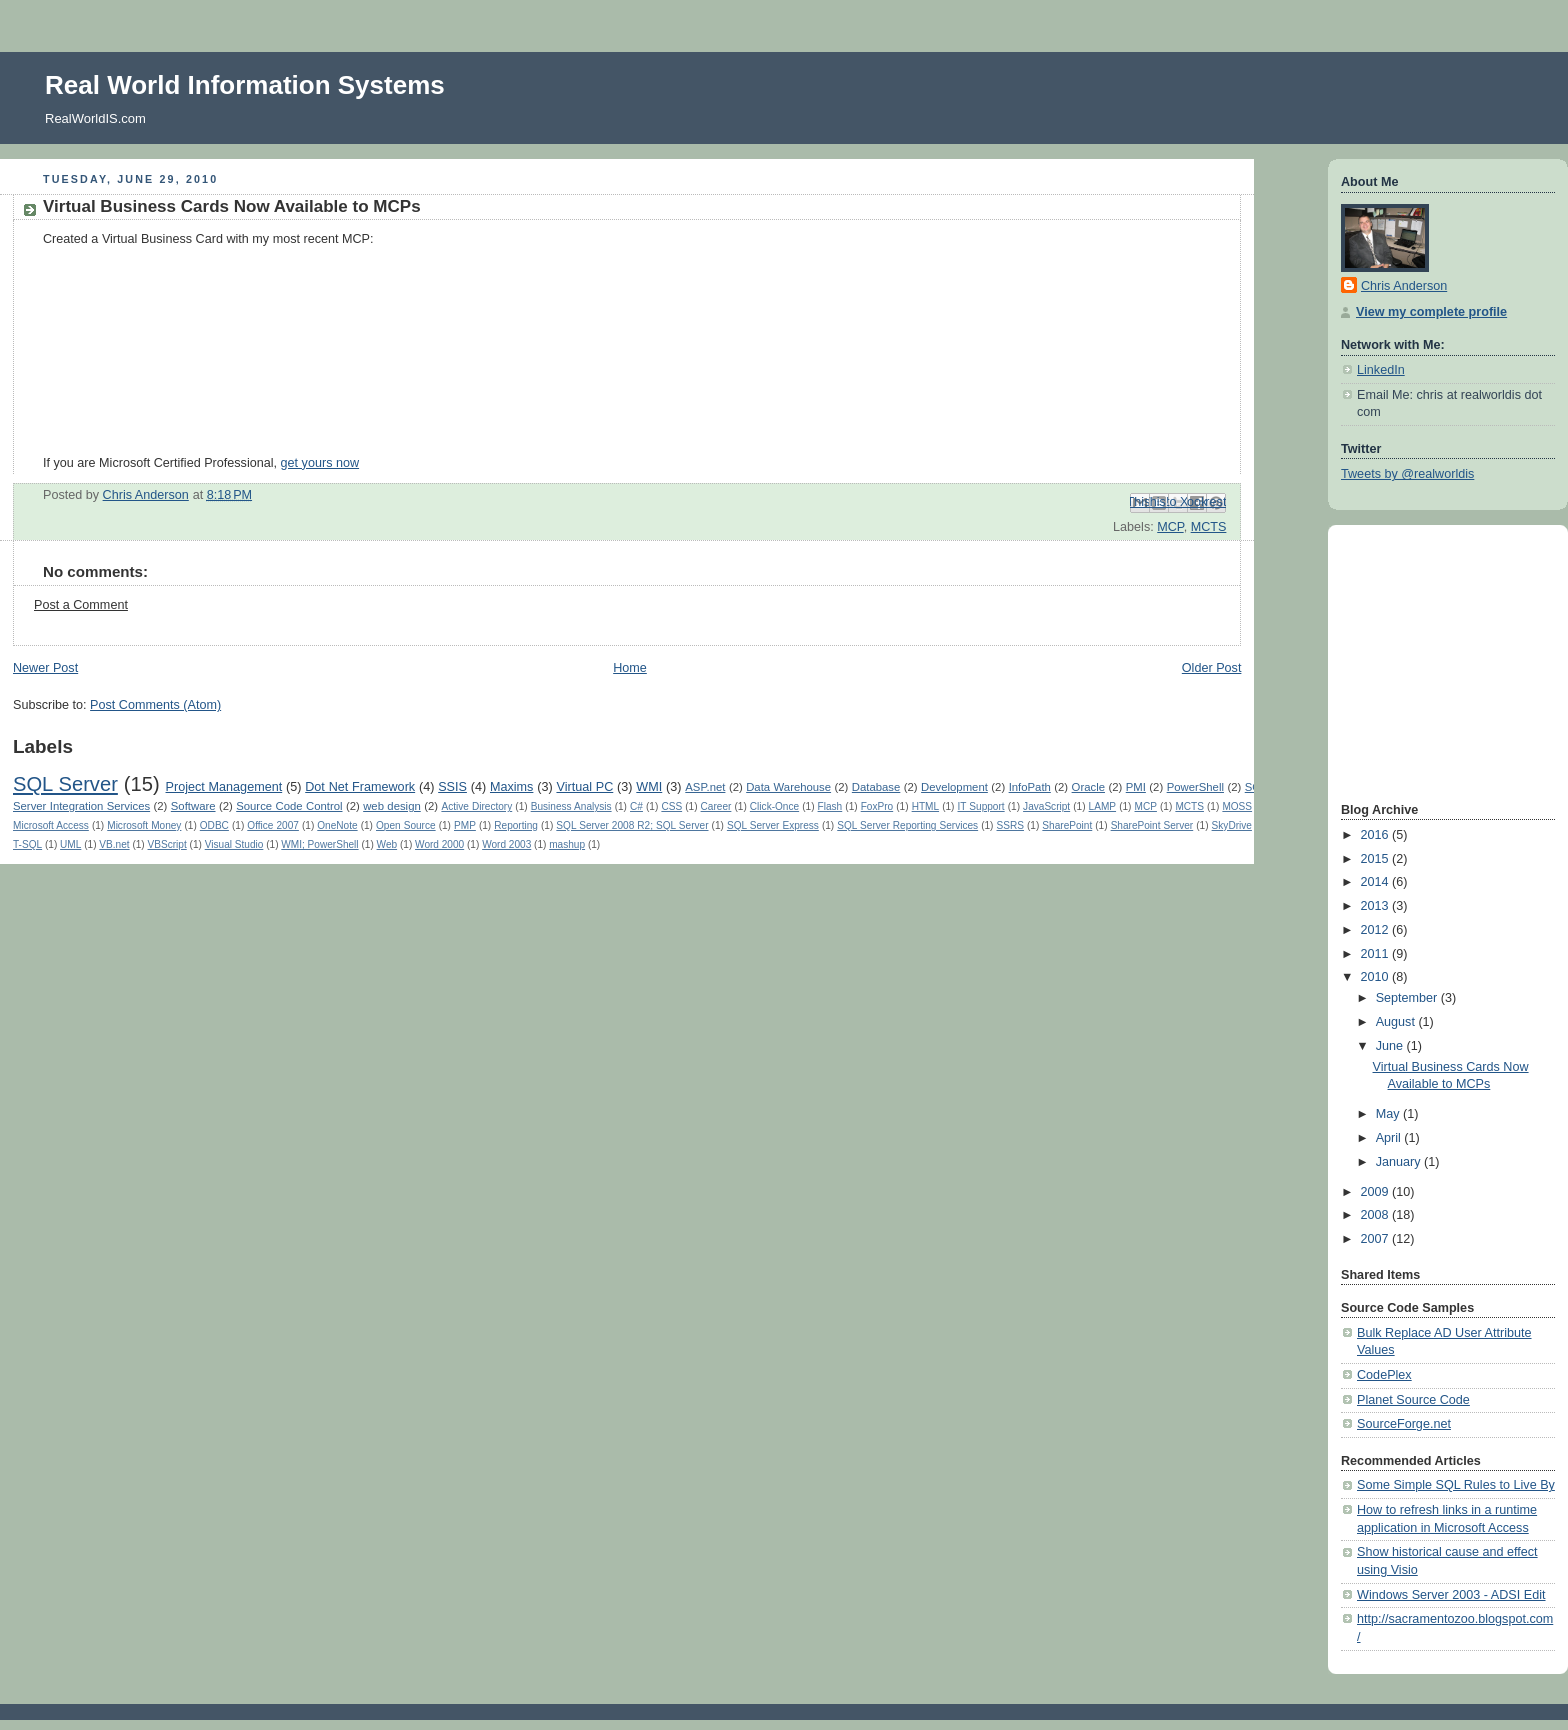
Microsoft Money (144, 825)
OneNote (337, 825)
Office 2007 (273, 825)
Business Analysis (571, 806)
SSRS (1010, 825)
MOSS (1237, 806)
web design (392, 806)
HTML (925, 806)
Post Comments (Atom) (155, 705)
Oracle (1088, 787)
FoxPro (877, 806)
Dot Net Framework (360, 787)
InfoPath (1030, 787)
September (1408, 998)
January (1400, 1162)
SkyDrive (1232, 825)
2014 (1377, 882)
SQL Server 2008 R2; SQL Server (632, 825)
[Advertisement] (1401, 661)
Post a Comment (81, 605)
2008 (1377, 1215)
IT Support (981, 806)
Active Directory (476, 806)
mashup (567, 844)
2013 (1377, 906)
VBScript (167, 844)
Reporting (516, 825)
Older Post (1212, 668)
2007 (1377, 1239)
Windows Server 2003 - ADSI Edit (1451, 1595)
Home (630, 668)
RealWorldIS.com (95, 118)
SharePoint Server (1152, 825)
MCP (1170, 527)
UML (70, 844)
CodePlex (1384, 1375)
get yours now (320, 463)
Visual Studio (234, 844)
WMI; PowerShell (319, 844)
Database (876, 787)
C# (636, 806)
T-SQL (27, 844)
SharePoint (1067, 825)
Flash (830, 806)
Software (193, 806)
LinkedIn (1381, 370)
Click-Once (774, 806)
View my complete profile (1431, 312)
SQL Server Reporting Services (907, 825)
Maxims (511, 787)
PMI (1136, 787)
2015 (1377, 859)
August (1397, 1022)
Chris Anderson (1404, 286)
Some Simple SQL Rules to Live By (1456, 1485)
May (1389, 1114)
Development (954, 787)
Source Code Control (289, 806)
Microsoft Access (51, 825)
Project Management (224, 787)
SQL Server (65, 784)
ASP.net (705, 787)
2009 (1377, 1192)
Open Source (406, 825)
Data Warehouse (788, 787)
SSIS (452, 787)
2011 (1377, 954)
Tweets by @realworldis (1407, 474)
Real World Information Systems (245, 85)
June (1391, 1046)
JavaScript (1046, 806)
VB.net (114, 844)
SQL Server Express (773, 825)
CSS (671, 806)
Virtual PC (584, 787)
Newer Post (45, 668)
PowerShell (1195, 787)
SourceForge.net (1404, 1424)
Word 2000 (439, 844)
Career (716, 806)
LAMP (1102, 806)
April (1390, 1138)
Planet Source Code (1413, 1400)
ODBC (214, 825)
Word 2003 (506, 844)
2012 (1377, 930)
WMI (649, 787)
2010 (1377, 977)
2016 (1377, 835)
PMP (465, 825)
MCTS (1209, 527)
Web (387, 844)
